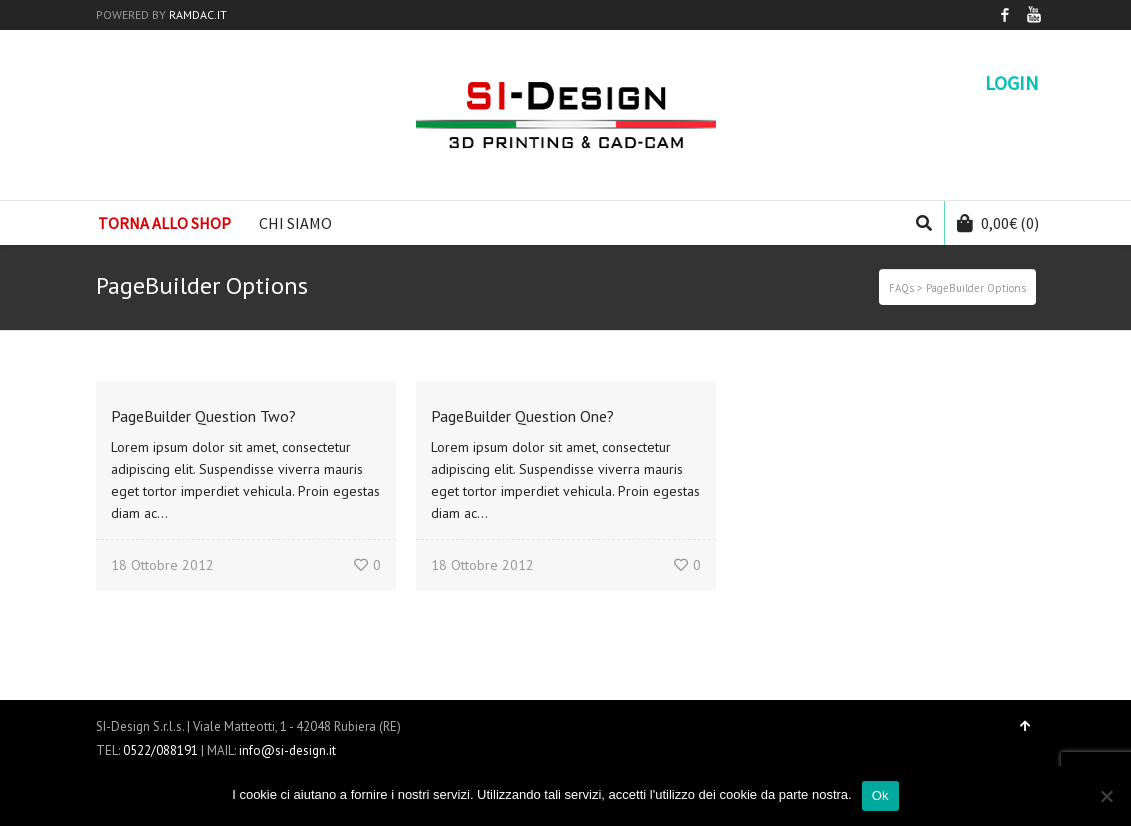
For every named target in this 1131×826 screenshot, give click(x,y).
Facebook (1005, 15)
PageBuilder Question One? (522, 416)
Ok (880, 795)
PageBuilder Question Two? (203, 416)
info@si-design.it (287, 750)
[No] (1106, 796)
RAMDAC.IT (198, 14)
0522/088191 (160, 750)
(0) (998, 223)
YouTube (1034, 15)
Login (1012, 83)
